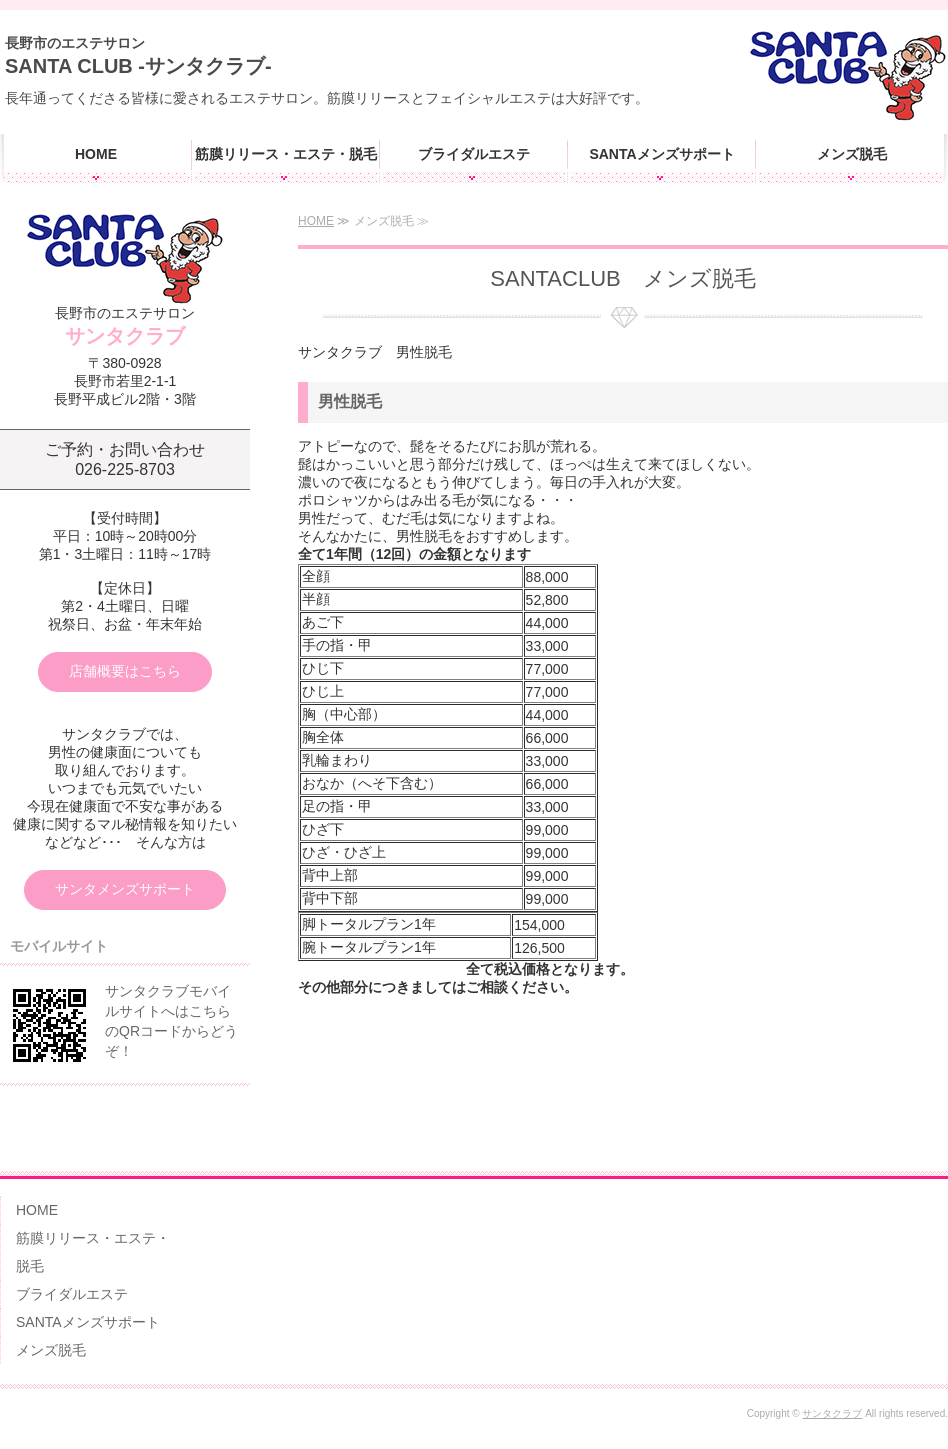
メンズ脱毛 (852, 154)
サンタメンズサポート (125, 889)
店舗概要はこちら (125, 671)
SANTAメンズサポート (661, 154)
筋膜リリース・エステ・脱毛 (286, 154)
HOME (96, 154)
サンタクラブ (832, 1413)
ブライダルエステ (474, 154)
